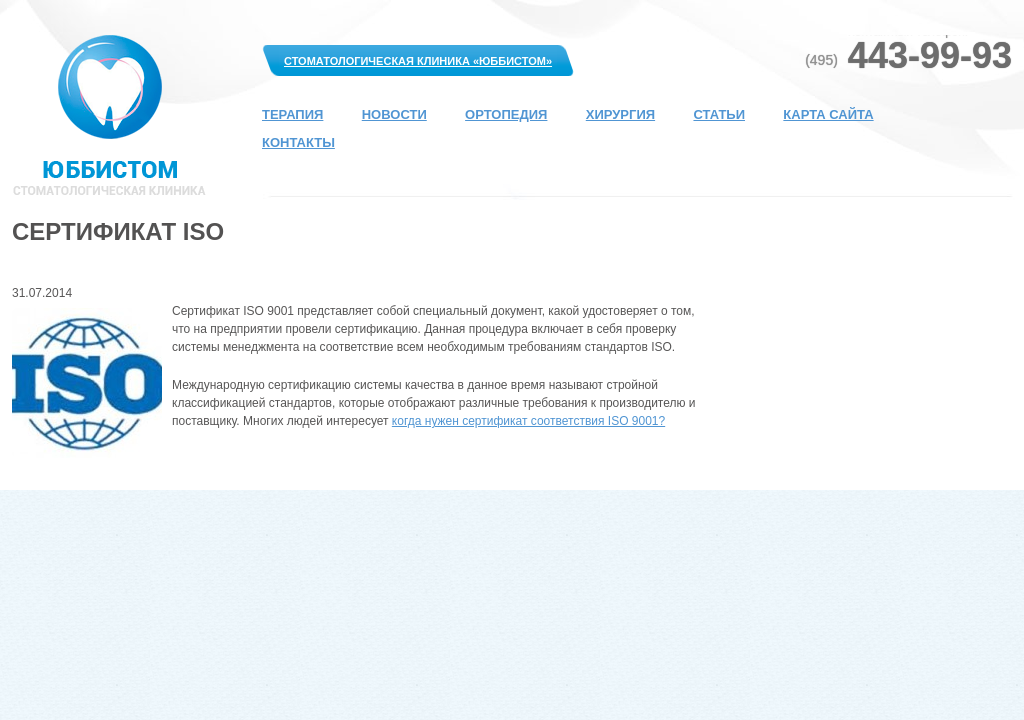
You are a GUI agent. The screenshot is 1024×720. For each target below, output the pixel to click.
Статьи (719, 114)
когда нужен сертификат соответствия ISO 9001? (528, 421)
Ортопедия (506, 114)
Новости (394, 114)
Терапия (292, 114)
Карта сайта (828, 114)
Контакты (298, 142)
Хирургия (620, 114)
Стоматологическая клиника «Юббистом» (418, 61)
